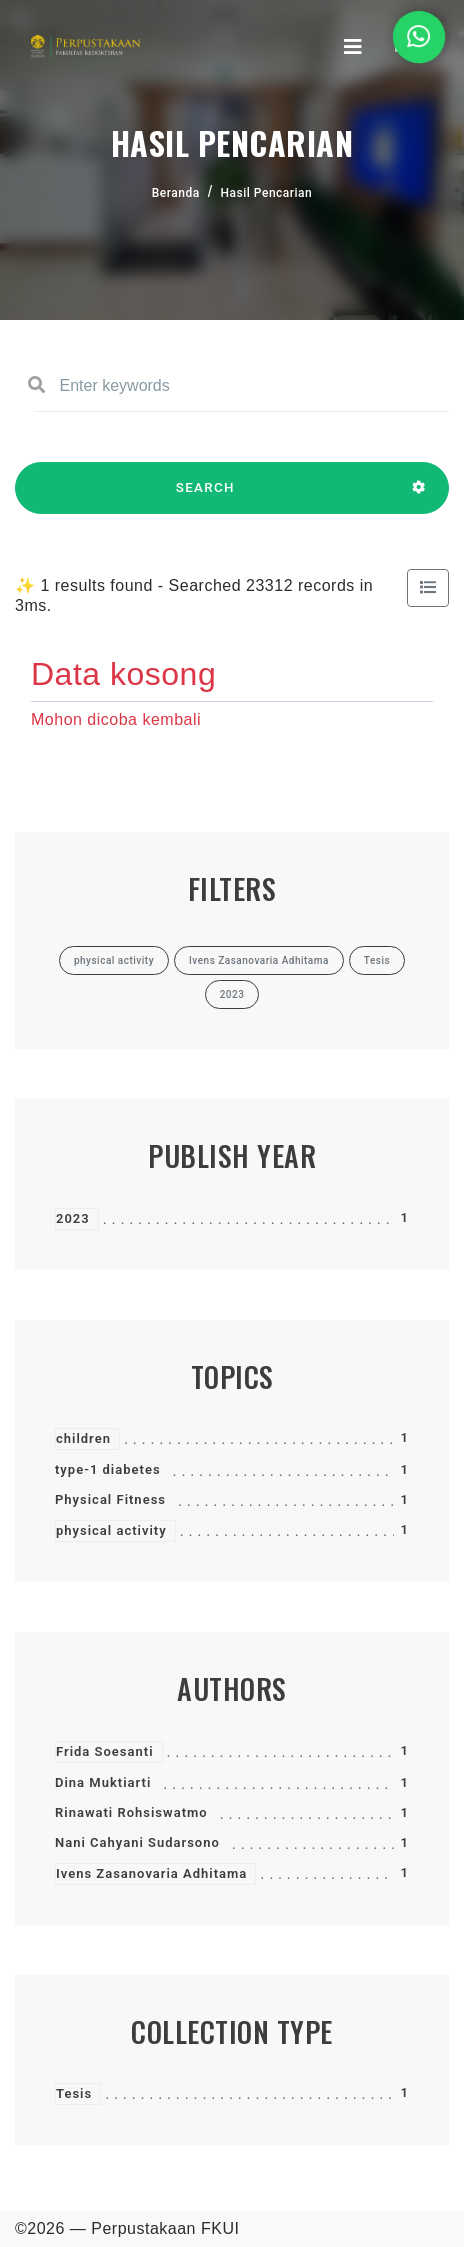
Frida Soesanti (105, 1751)
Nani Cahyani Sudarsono (137, 1842)
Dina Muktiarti (103, 1782)
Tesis (74, 2093)
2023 (73, 1218)
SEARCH (205, 497)
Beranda (176, 193)
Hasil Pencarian (267, 193)
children (83, 1438)
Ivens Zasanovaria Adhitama (151, 1873)
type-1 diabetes (108, 1469)
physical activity (111, 1530)
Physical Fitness (110, 1499)
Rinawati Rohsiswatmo (131, 1812)
